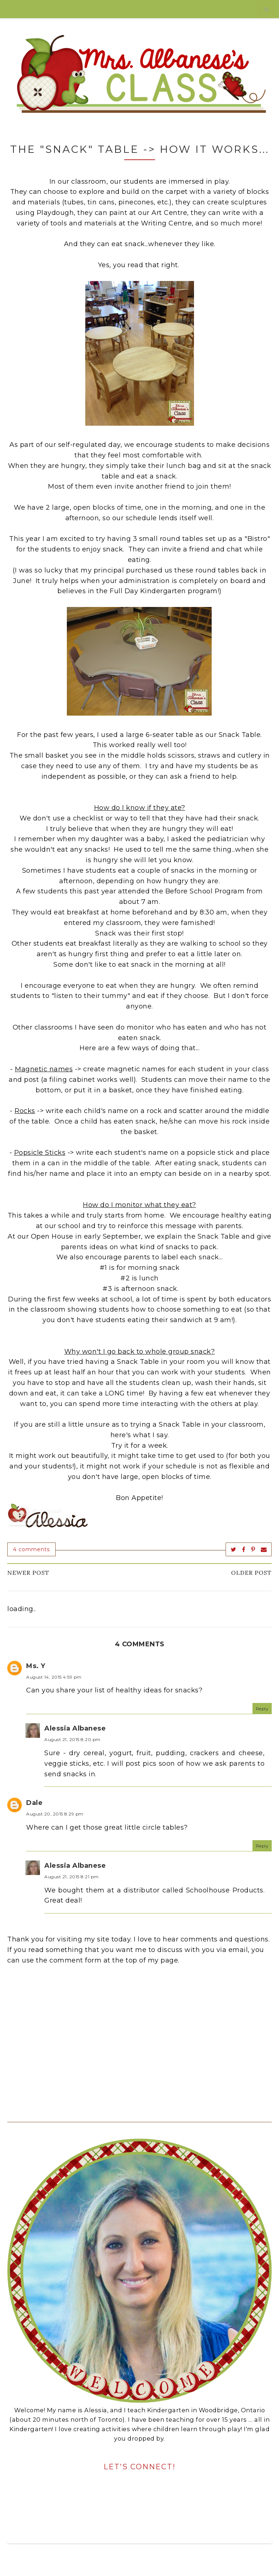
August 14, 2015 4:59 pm (54, 1677)
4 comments (31, 1549)
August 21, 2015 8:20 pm (72, 1739)
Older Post (251, 1572)
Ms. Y (35, 1666)
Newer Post (28, 1572)
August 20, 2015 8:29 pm (55, 1814)
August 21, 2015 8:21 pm (71, 1876)
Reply (262, 1708)
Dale (34, 1803)
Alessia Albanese (75, 1728)
